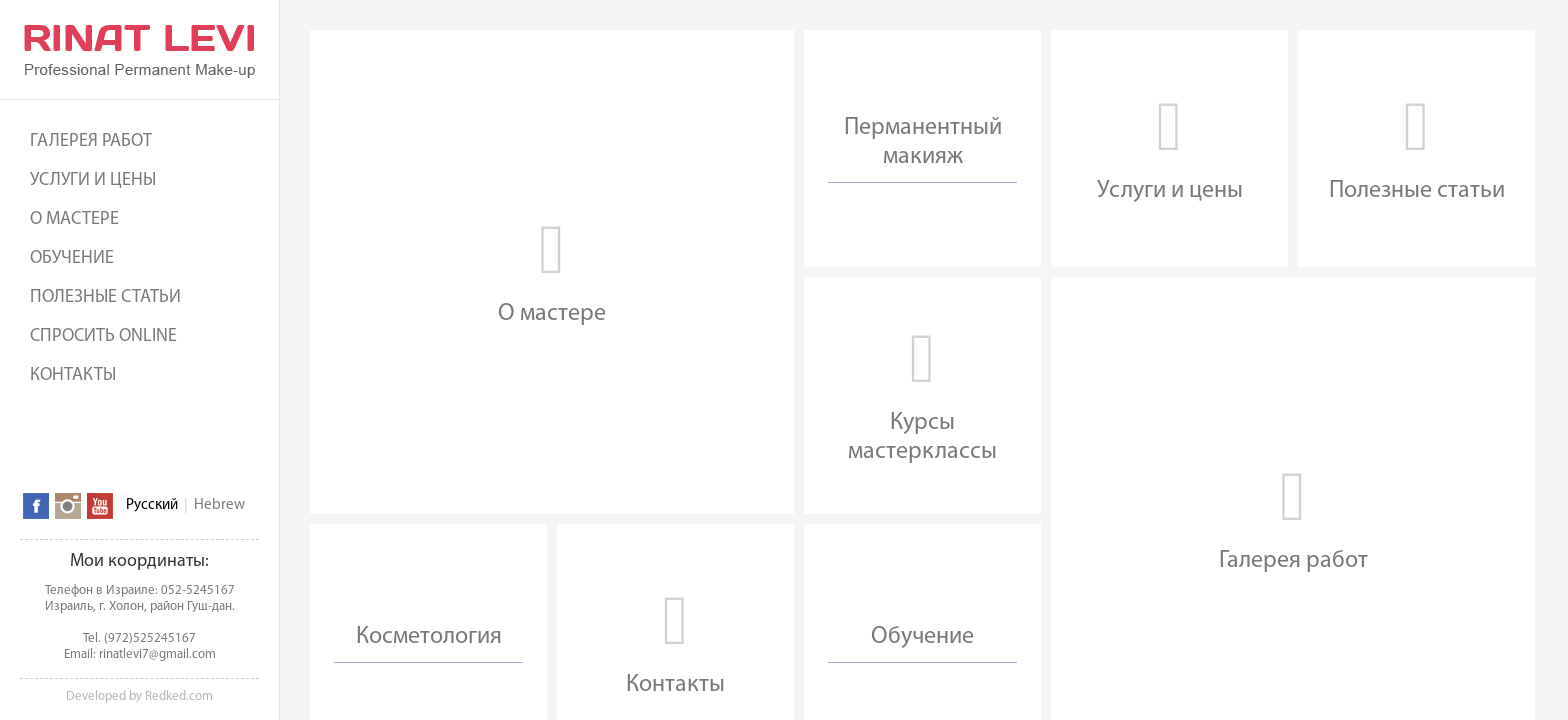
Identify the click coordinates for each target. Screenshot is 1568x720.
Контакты (73, 375)
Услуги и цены (93, 180)
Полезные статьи (105, 297)
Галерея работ (91, 141)
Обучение (72, 258)
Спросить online (103, 336)
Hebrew (219, 505)
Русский (152, 505)
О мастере (74, 219)
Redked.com (179, 696)
